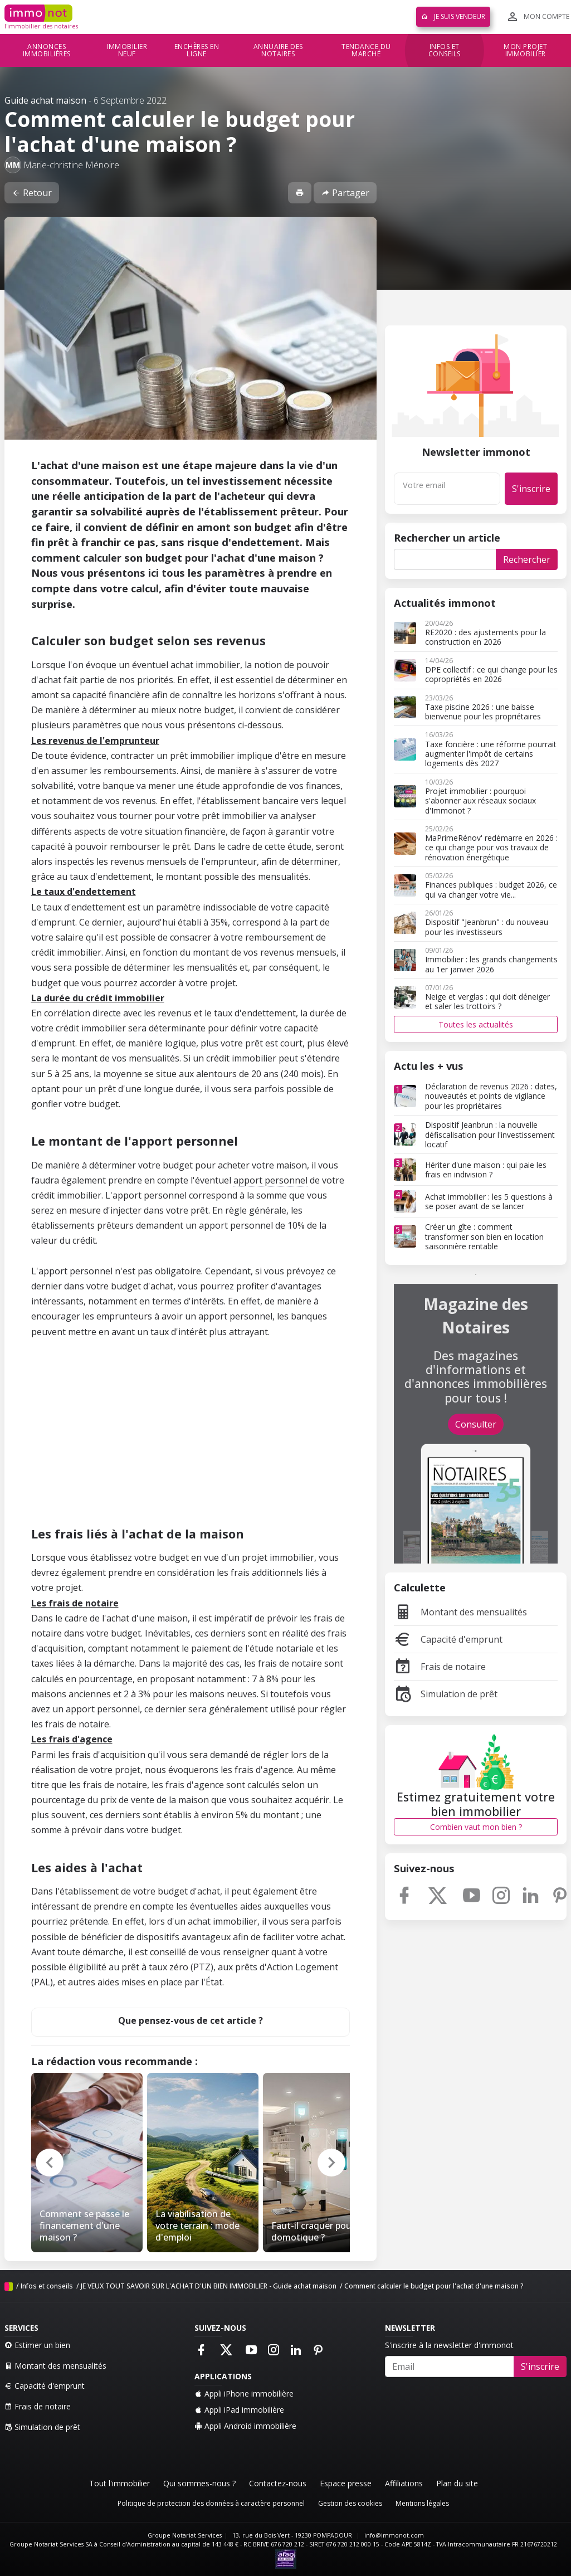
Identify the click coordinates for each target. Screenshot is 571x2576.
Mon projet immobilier (525, 50)
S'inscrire (531, 489)
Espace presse (346, 2483)
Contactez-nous (277, 2483)
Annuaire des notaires (278, 50)
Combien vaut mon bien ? (476, 1827)
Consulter (475, 1424)
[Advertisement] (190, 1435)
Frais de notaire (440, 1666)
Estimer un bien (37, 2345)
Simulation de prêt (445, 1694)
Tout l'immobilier (119, 2483)
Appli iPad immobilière (239, 2409)
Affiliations (404, 2483)
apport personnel (270, 1180)
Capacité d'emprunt (448, 1639)
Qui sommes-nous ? (199, 2483)
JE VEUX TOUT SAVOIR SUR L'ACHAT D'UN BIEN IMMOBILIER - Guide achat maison (208, 2286)
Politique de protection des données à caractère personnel (211, 2503)
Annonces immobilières (47, 50)
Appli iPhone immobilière (244, 2393)
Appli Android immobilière (245, 2426)
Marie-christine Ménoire (71, 165)
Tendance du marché (366, 50)
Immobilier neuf (126, 50)
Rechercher (526, 559)
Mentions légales (422, 2503)
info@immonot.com (394, 2535)
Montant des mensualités (460, 1612)
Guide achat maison (45, 100)
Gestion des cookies (350, 2503)
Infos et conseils (444, 50)
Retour (32, 193)
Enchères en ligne (196, 50)
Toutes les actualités (475, 1024)
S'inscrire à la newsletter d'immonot (449, 2345)
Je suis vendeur (453, 16)
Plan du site (457, 2483)
